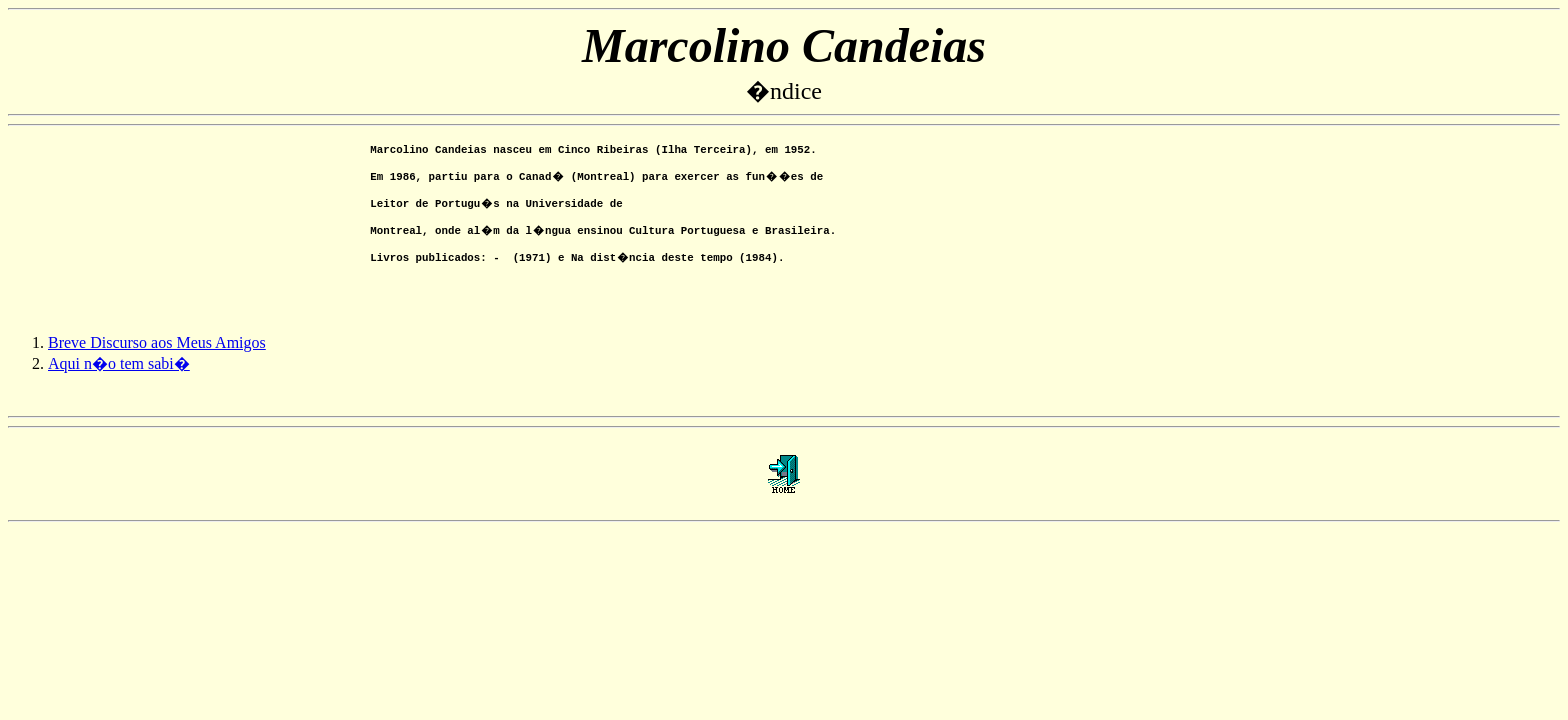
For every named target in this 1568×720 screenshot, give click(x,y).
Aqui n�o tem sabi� (119, 378)
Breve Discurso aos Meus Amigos (157, 357)
